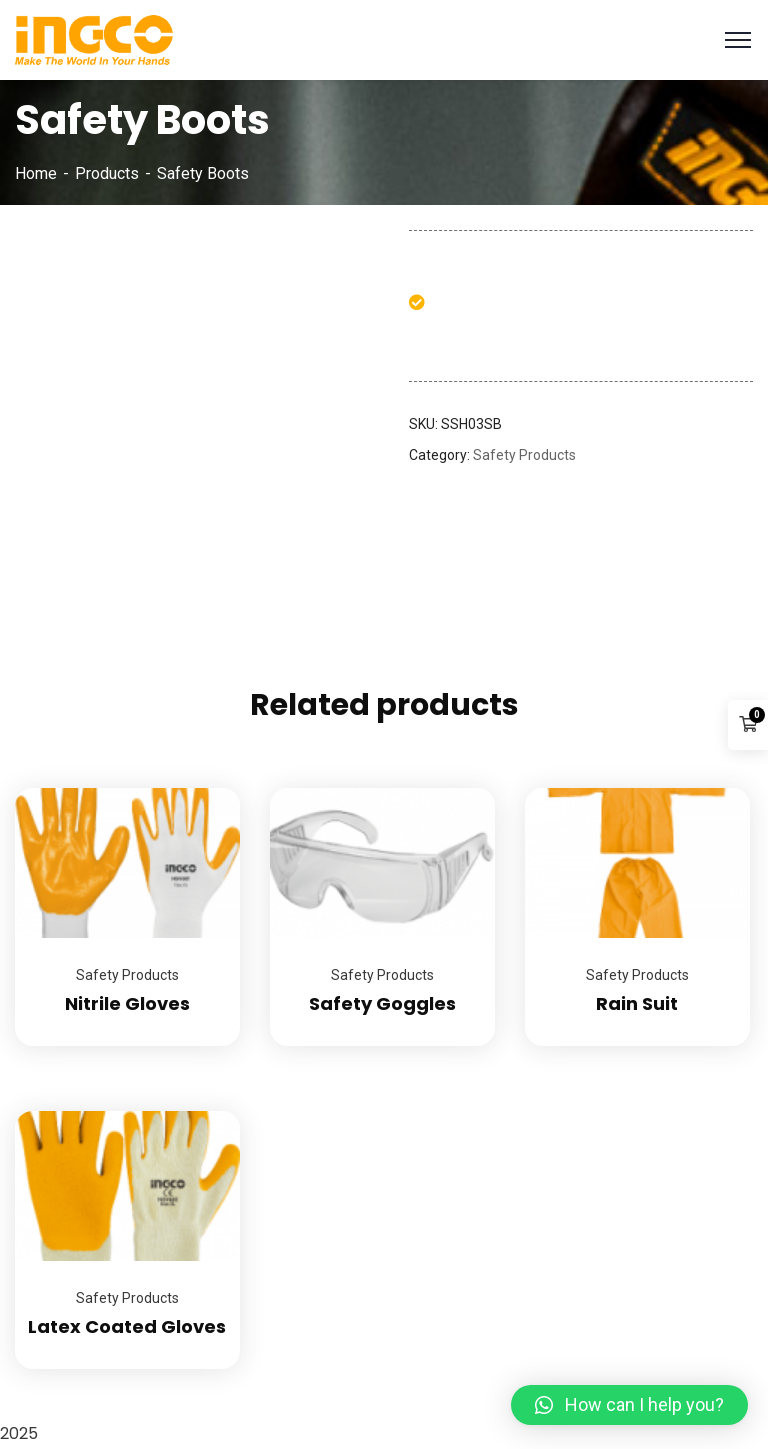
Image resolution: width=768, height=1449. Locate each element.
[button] (629, 1405)
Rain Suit (637, 1003)
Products (107, 173)
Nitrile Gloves (127, 1003)
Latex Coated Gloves (127, 1326)
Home (36, 173)
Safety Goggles (382, 1003)
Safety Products (524, 455)
